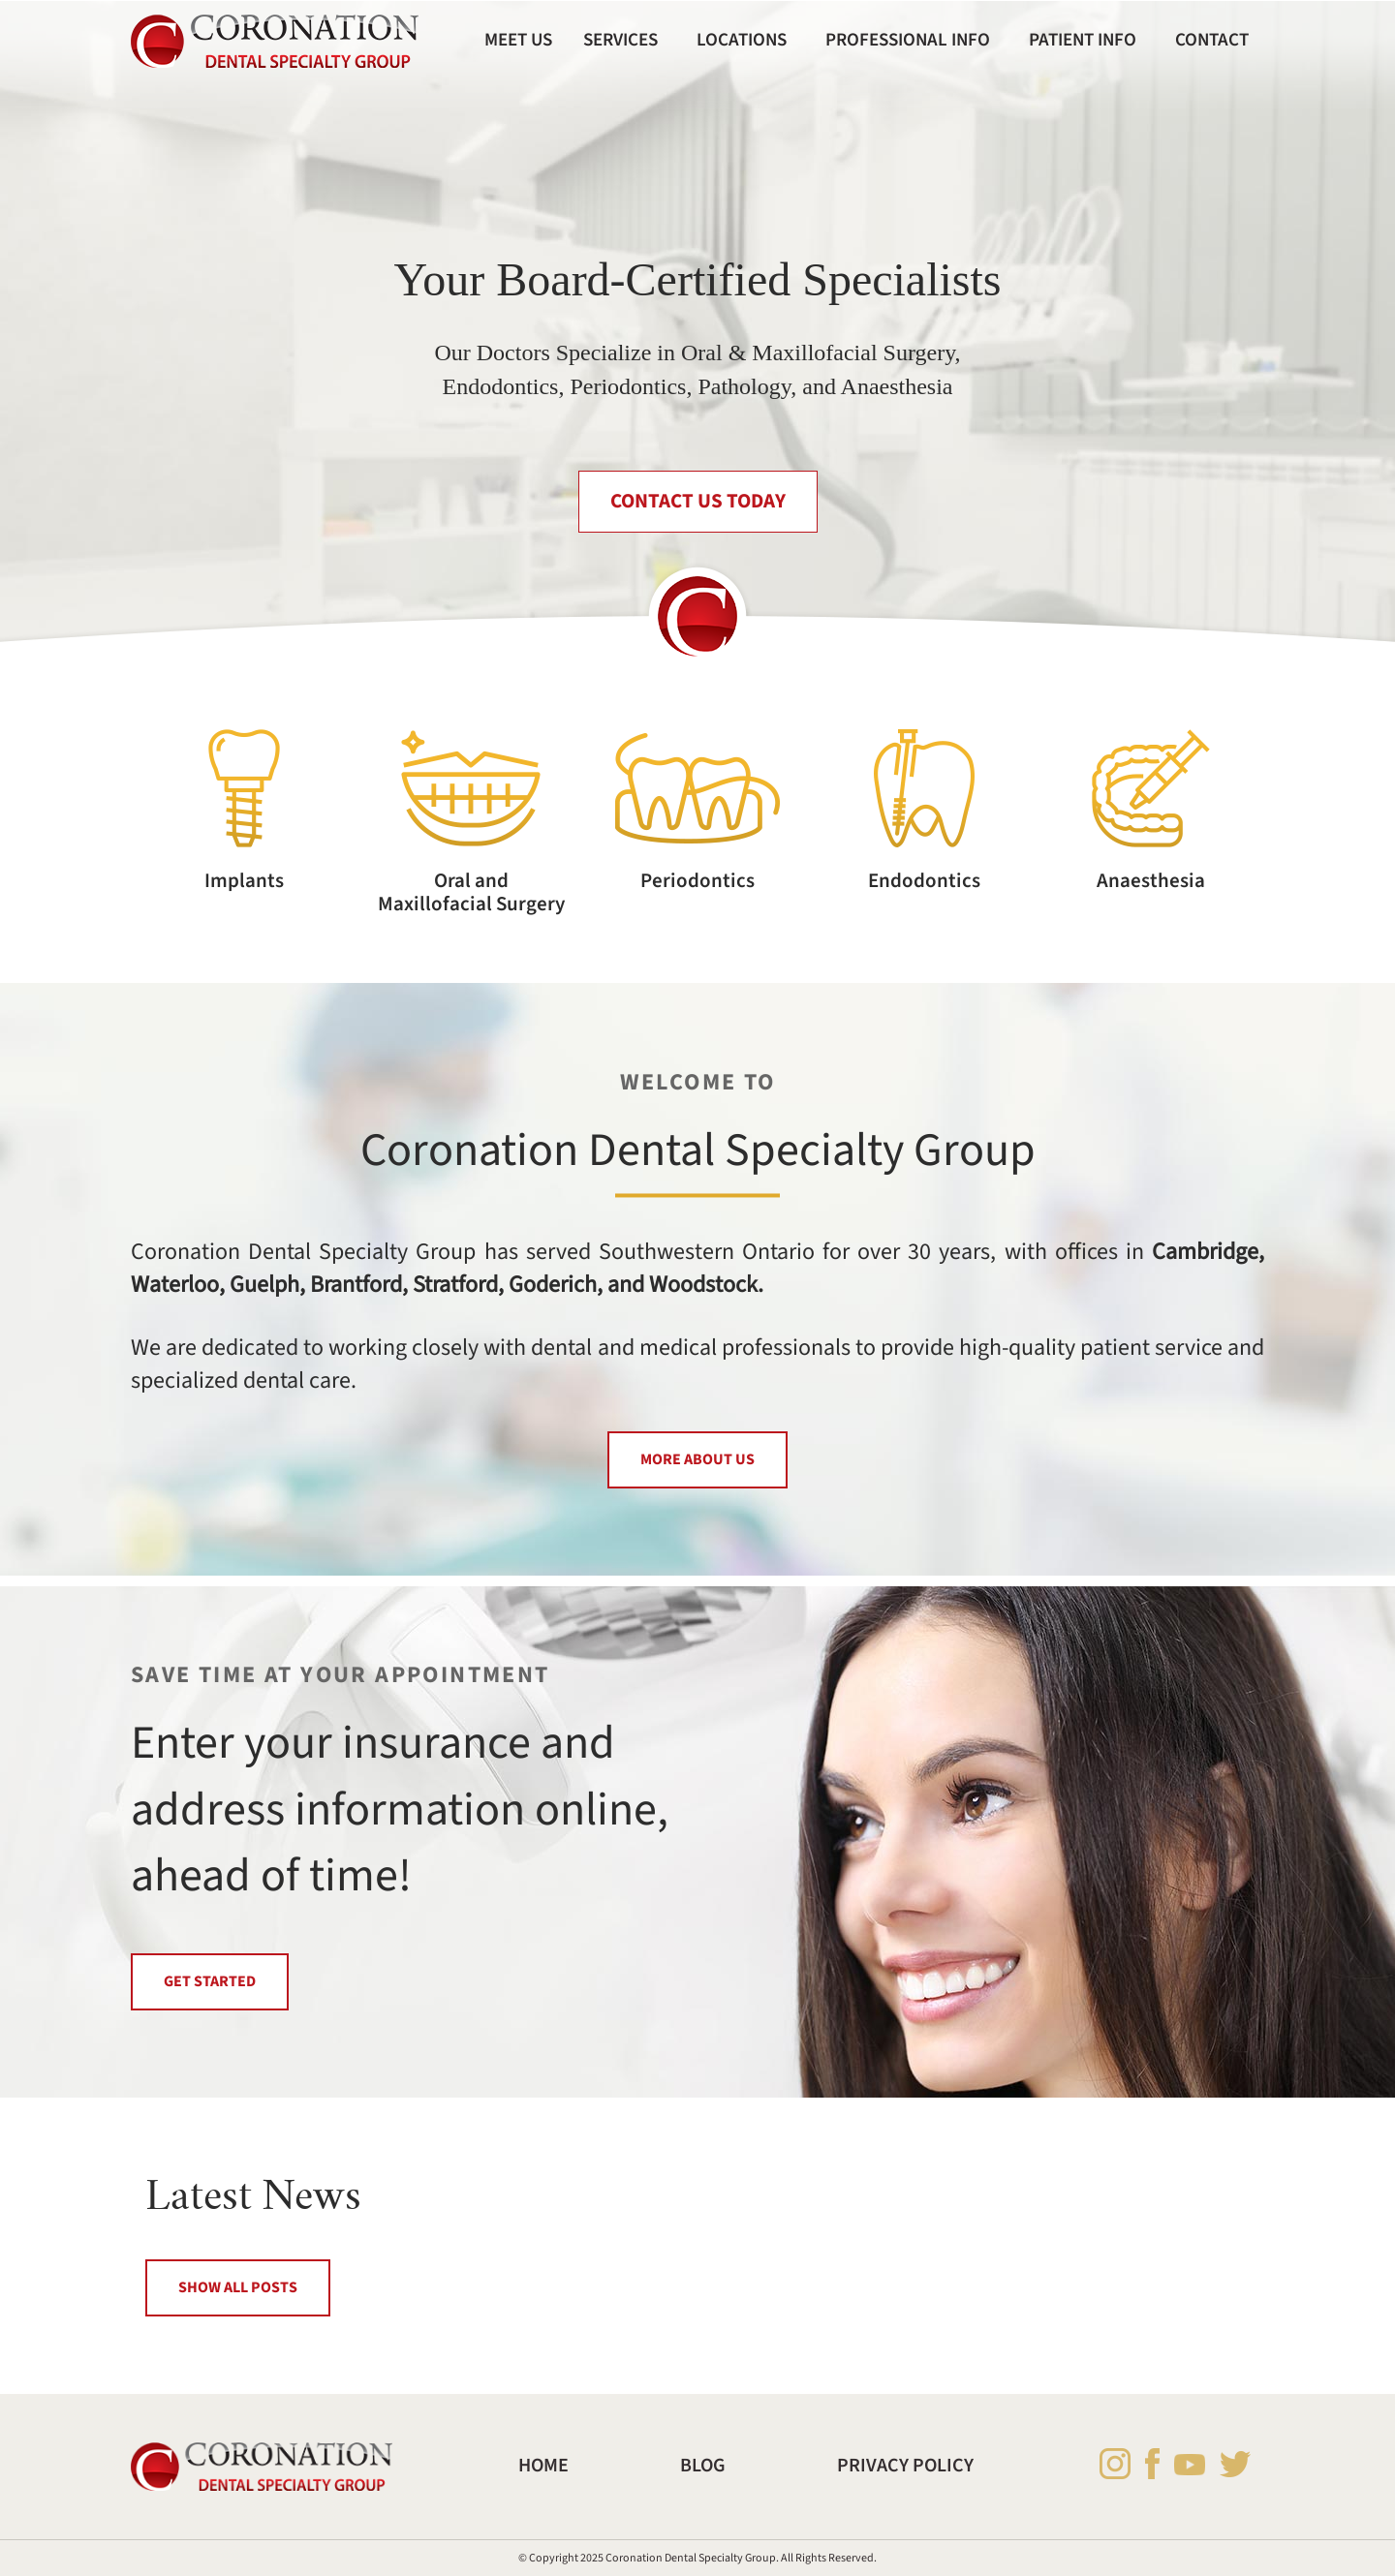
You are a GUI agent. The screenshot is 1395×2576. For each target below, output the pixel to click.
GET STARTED (210, 1981)
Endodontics (924, 881)
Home (543, 2465)
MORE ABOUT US (697, 1459)
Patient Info (1082, 39)
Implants (244, 881)
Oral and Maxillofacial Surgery (471, 892)
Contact (1212, 39)
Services (620, 39)
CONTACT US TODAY (698, 501)
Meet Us (518, 39)
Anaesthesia (1151, 881)
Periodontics (697, 881)
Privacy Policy (905, 2465)
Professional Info (907, 39)
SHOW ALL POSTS (237, 2287)
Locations (742, 39)
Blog (703, 2465)
